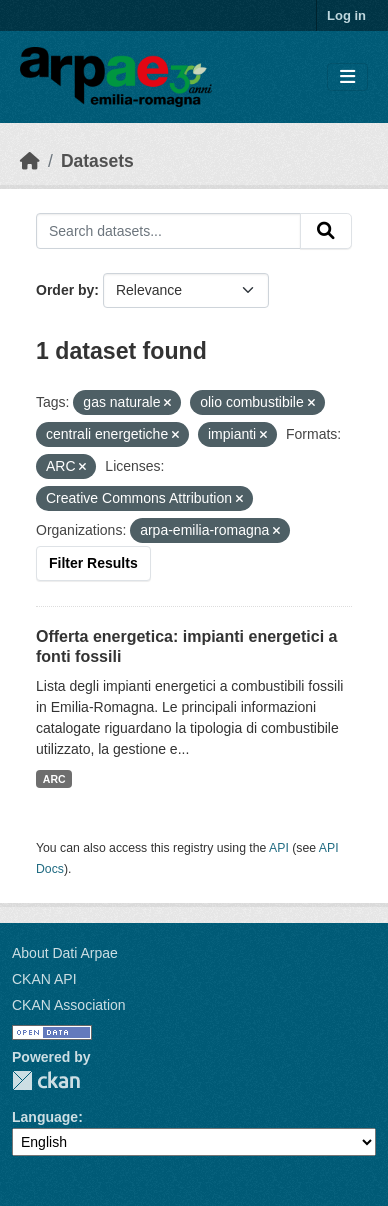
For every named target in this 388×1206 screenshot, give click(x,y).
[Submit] (326, 231)
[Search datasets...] (168, 231)
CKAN (46, 1080)
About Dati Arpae (65, 953)
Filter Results (93, 563)
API (279, 848)
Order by (65, 290)
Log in (346, 15)
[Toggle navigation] (347, 77)
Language (45, 1117)
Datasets (97, 161)
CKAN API (44, 979)
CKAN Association (69, 1005)
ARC (54, 779)
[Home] (30, 161)
